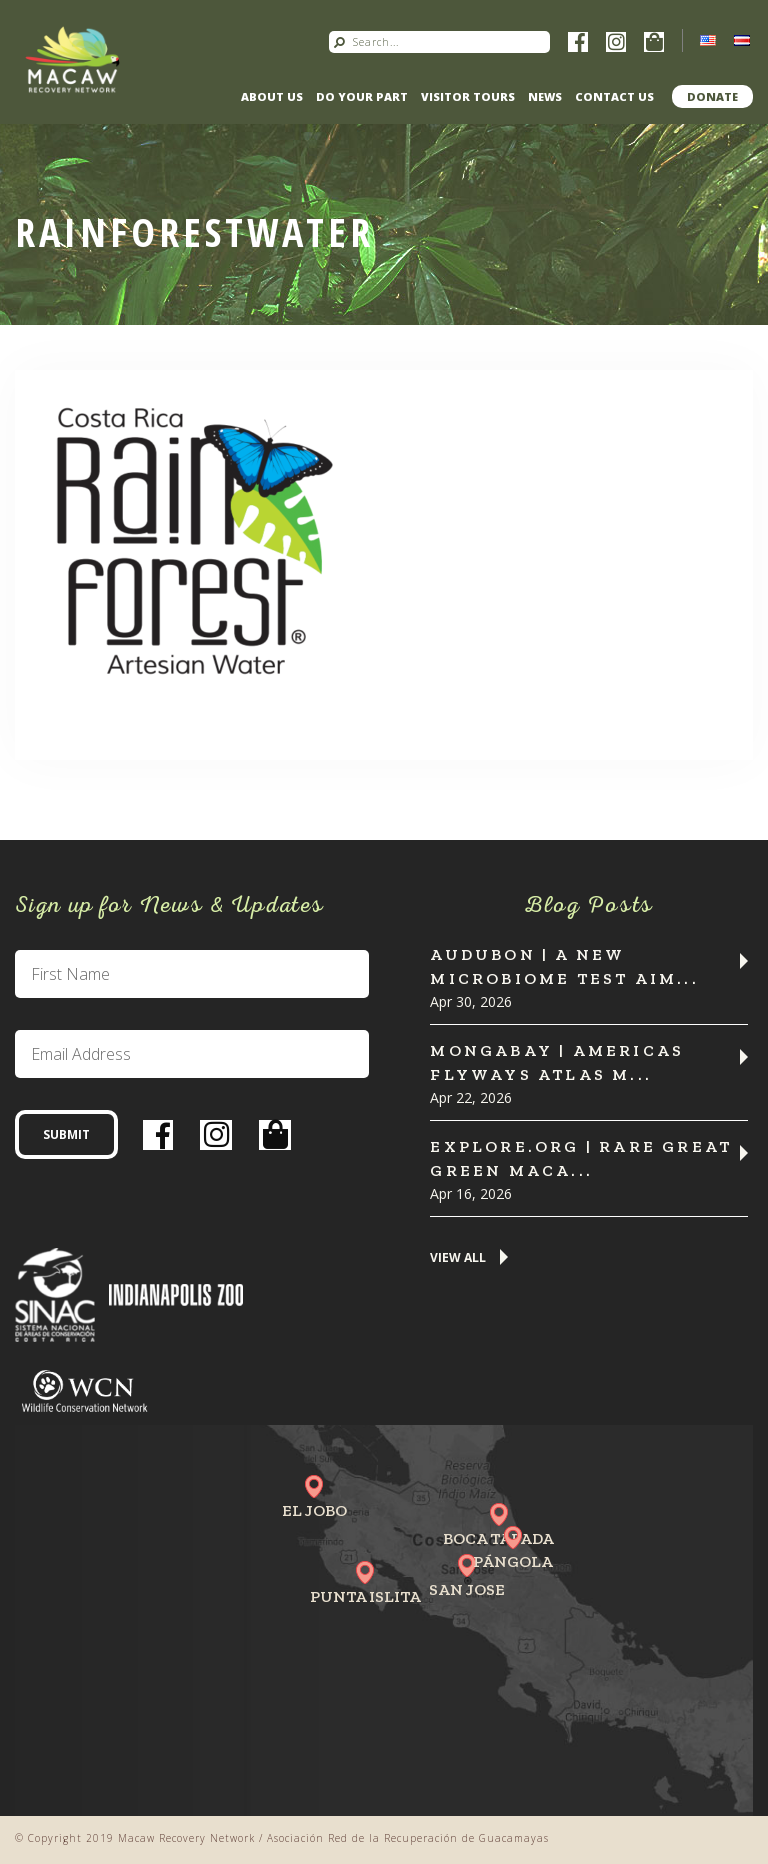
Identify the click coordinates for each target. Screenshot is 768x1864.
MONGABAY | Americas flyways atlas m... (557, 1062)
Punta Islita (365, 1596)
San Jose (467, 1589)
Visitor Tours (468, 96)
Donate (712, 96)
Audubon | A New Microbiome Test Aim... (564, 966)
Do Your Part (362, 96)
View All (458, 1258)
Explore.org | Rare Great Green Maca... (581, 1158)
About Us (272, 96)
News (545, 96)
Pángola (513, 1561)
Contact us (614, 96)
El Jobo (314, 1510)
